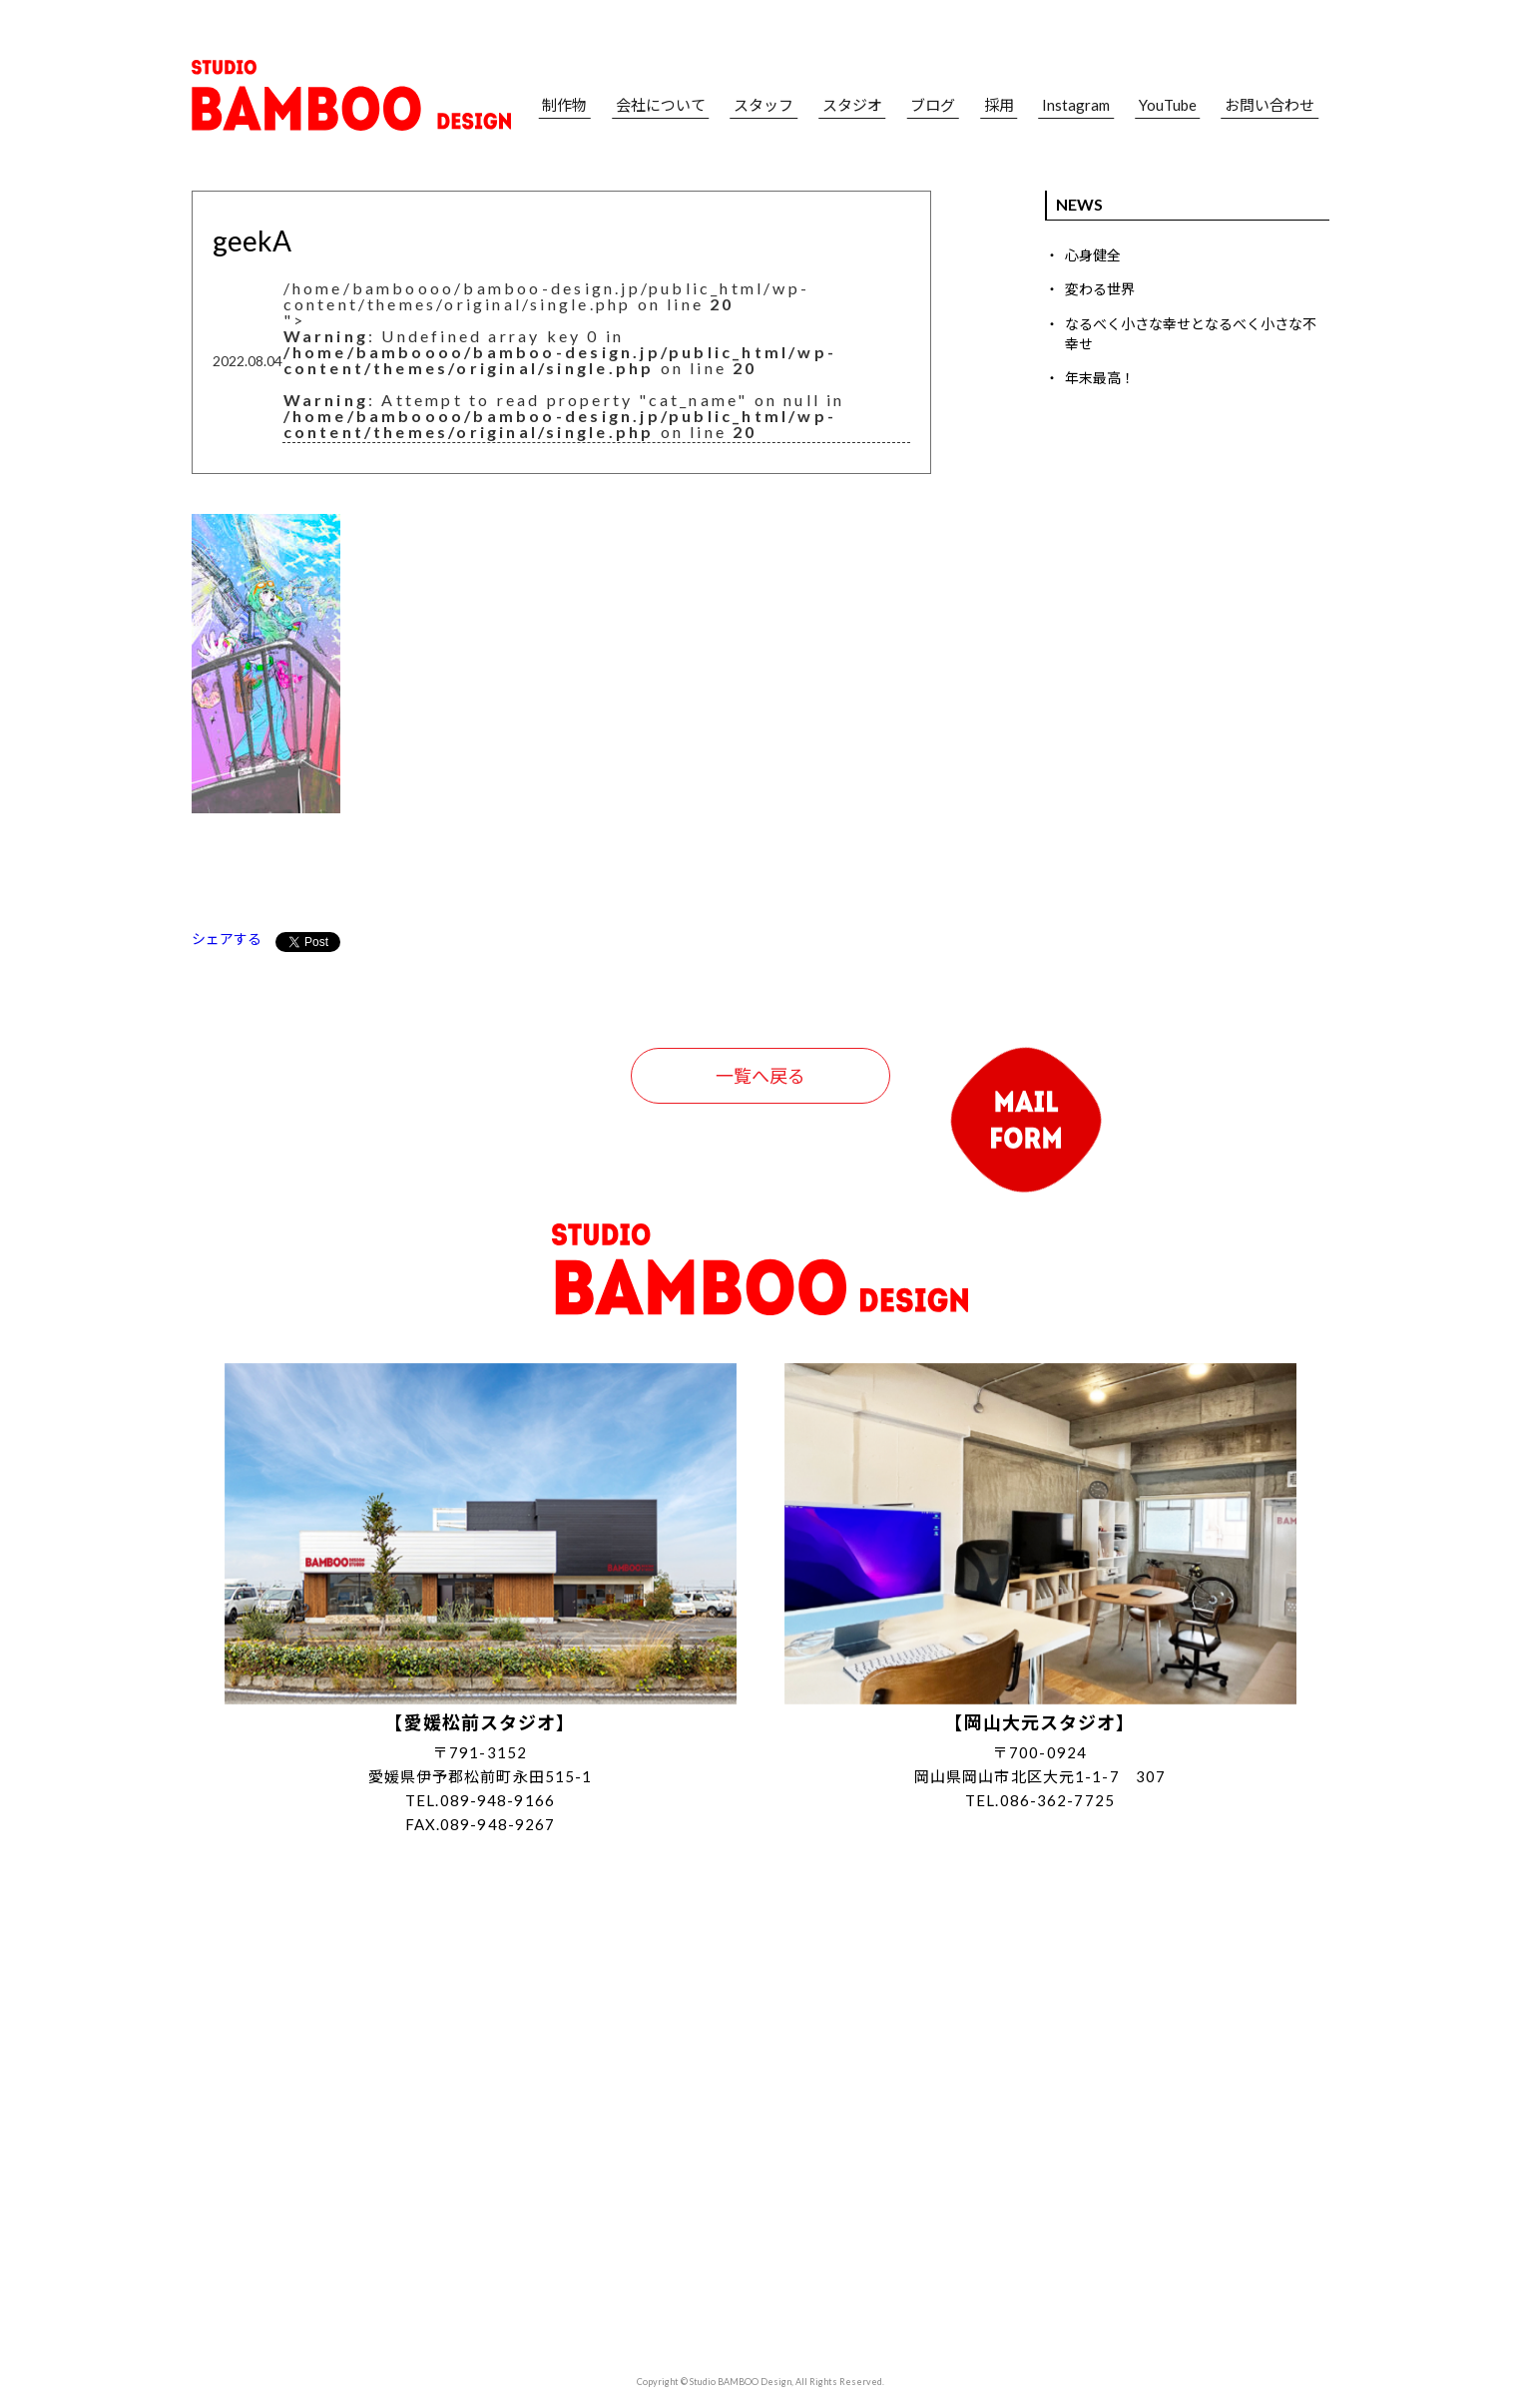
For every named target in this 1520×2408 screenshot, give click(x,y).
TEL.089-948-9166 (480, 1800)
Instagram (1076, 105)
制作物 (564, 105)
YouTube (1168, 105)
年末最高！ (1100, 377)
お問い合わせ (1269, 105)
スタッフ (763, 105)
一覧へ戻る (760, 1076)
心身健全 (1093, 254)
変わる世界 (1100, 288)
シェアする (226, 938)
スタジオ (852, 105)
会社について (661, 105)
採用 (999, 105)
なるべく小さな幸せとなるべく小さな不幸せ (1190, 333)
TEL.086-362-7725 (1040, 1800)
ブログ (932, 105)
